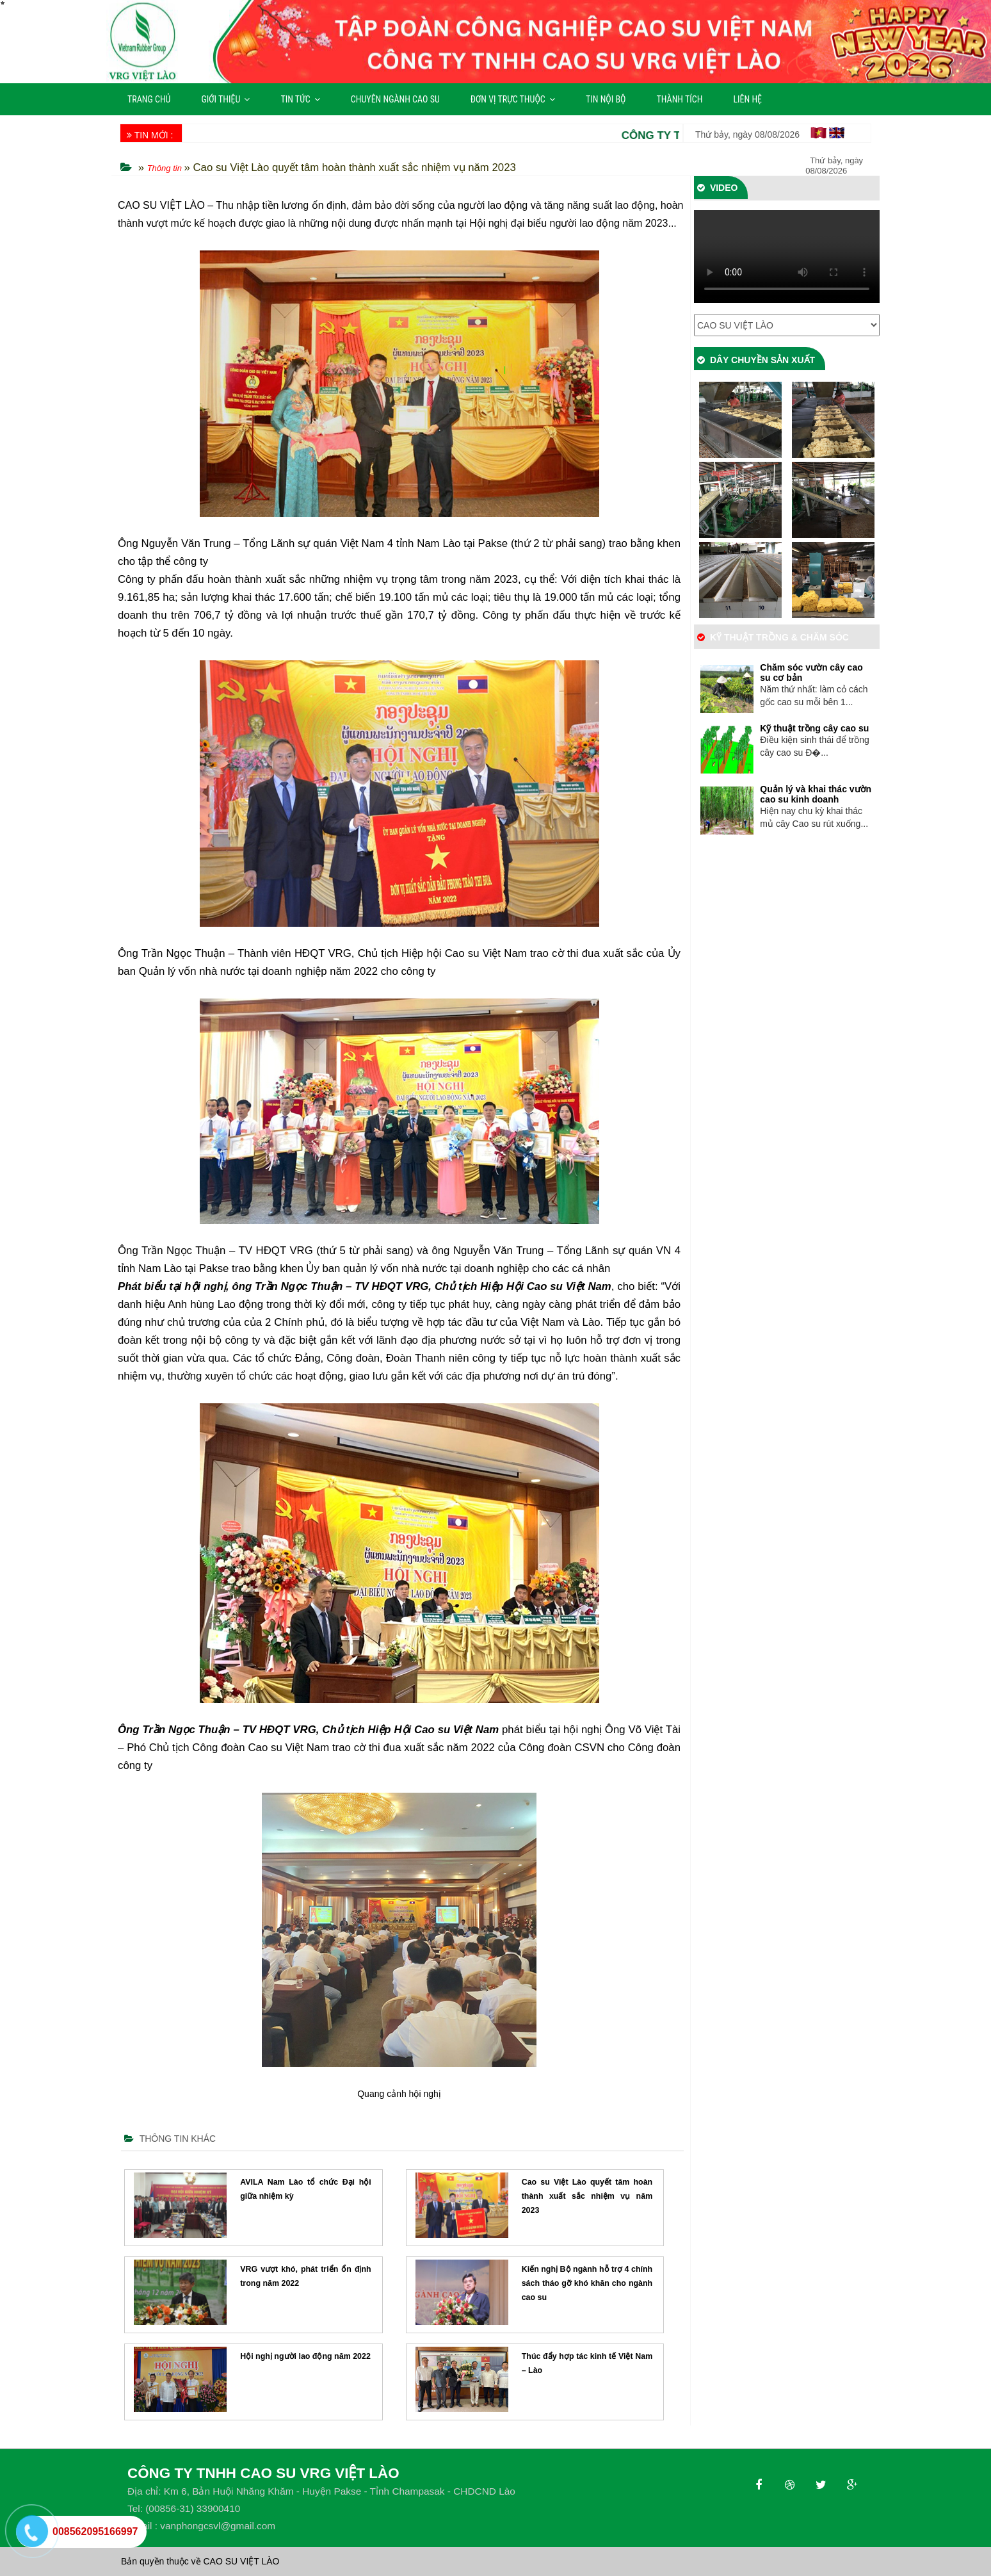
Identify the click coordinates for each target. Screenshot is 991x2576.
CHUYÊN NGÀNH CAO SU (395, 99)
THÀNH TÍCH (680, 99)
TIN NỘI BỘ (606, 99)
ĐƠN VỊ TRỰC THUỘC (513, 99)
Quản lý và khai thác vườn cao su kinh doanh (815, 794)
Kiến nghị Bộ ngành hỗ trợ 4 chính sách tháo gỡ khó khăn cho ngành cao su (587, 2282)
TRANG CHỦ (148, 99)
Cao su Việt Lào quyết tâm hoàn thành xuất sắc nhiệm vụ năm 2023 (587, 2195)
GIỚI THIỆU (225, 99)
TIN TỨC (299, 99)
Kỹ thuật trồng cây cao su (814, 728)
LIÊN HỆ (747, 99)
